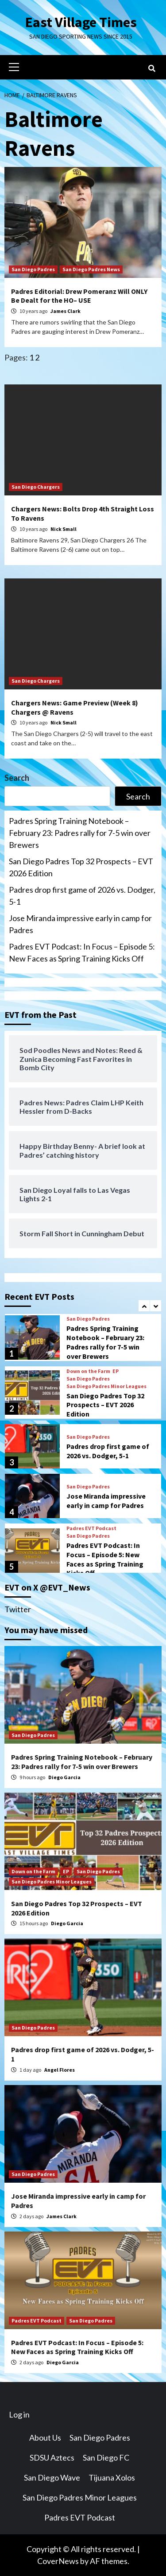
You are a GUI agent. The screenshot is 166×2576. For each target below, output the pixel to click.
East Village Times (81, 22)
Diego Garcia (64, 1777)
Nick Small (63, 529)
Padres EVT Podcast (91, 1528)
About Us (45, 2437)
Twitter (17, 1609)
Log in (19, 2414)
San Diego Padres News (91, 269)
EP (115, 1371)
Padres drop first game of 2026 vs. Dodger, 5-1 (82, 895)
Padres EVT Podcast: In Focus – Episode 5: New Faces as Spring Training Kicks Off (82, 952)
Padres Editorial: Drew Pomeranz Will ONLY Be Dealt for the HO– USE (79, 296)
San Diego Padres (33, 269)
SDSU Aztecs (52, 2457)
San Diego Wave (52, 2477)
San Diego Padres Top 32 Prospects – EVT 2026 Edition (81, 867)
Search (16, 778)
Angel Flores (59, 2069)
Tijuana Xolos (112, 2477)
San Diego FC (106, 2457)
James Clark (65, 311)
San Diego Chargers (36, 486)
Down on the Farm (88, 1371)
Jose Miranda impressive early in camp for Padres (80, 924)
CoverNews (58, 2561)
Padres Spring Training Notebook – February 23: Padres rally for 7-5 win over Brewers (80, 833)
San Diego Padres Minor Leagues (106, 1386)
